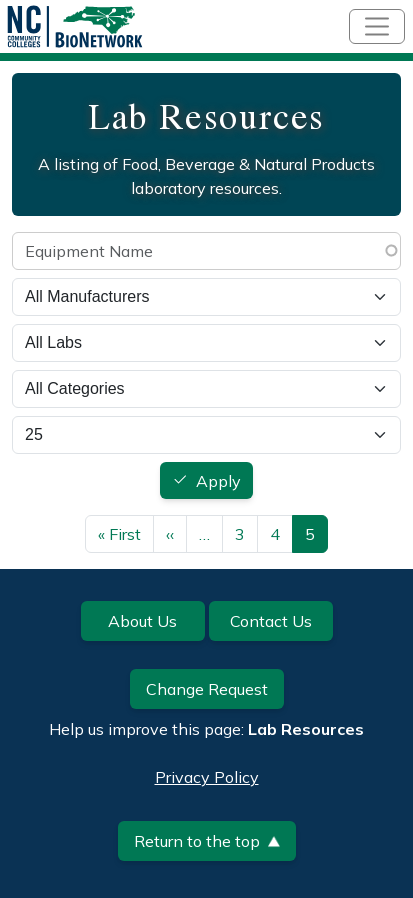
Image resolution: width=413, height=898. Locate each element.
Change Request (207, 689)
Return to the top (207, 841)
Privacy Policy (207, 777)
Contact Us (271, 621)
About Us (142, 621)
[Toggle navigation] (377, 26)
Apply (218, 481)
